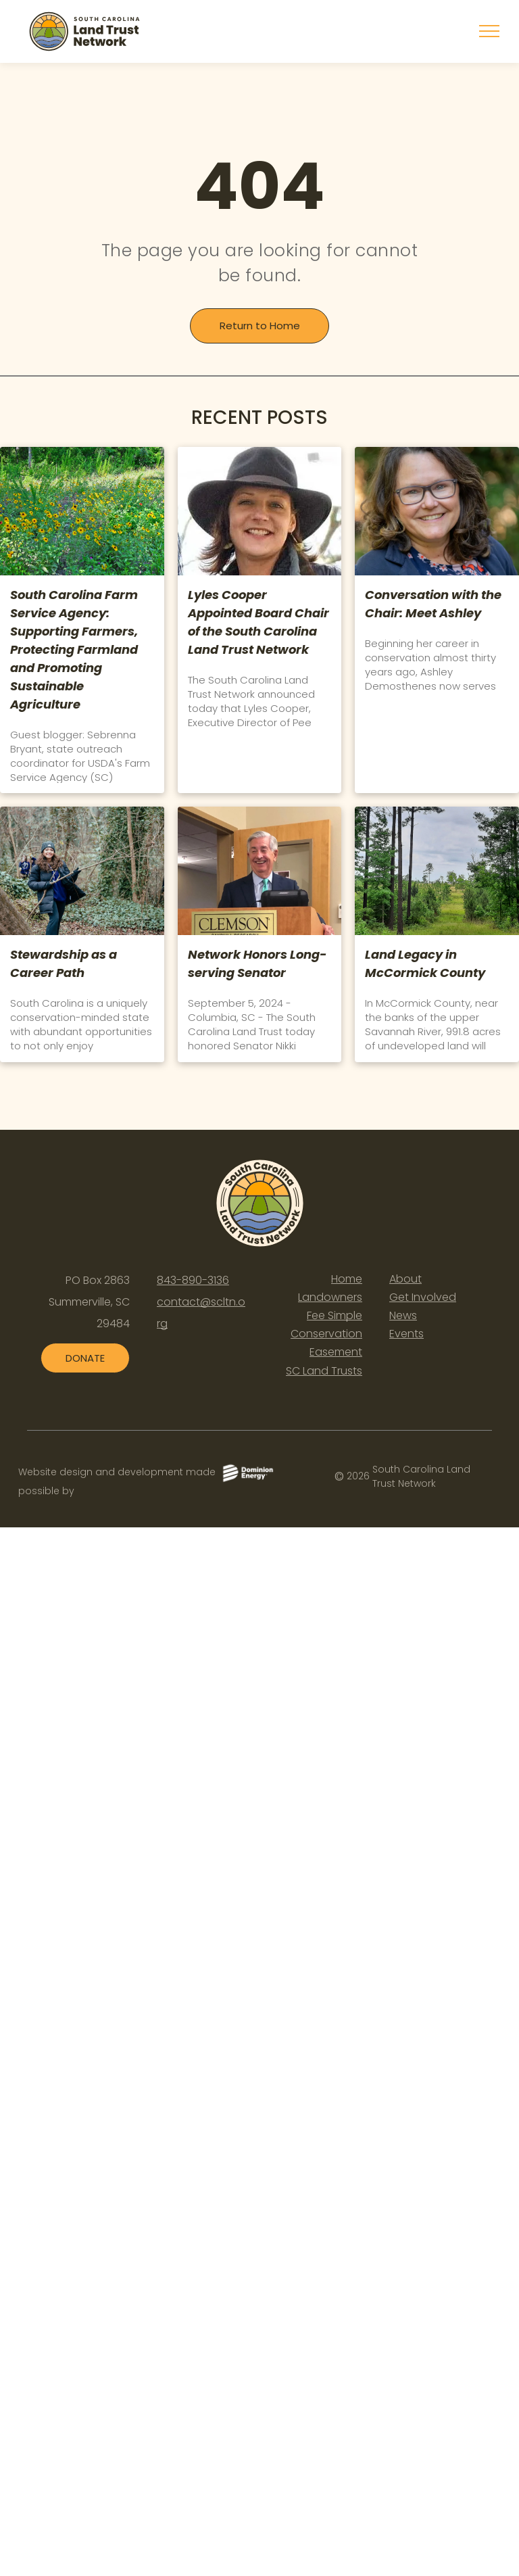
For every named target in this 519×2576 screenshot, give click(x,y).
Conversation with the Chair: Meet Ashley (433, 603)
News (403, 1315)
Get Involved (422, 1297)
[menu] (489, 31)
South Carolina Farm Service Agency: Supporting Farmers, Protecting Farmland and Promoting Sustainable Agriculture (74, 649)
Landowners (330, 1297)
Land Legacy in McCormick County (425, 963)
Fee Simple (334, 1315)
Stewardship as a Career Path (63, 963)
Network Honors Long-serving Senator (257, 963)
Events (406, 1333)
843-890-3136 (193, 1280)
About (405, 1279)
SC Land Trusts (324, 1371)
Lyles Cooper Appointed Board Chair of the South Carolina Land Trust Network (258, 622)
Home (346, 1279)
